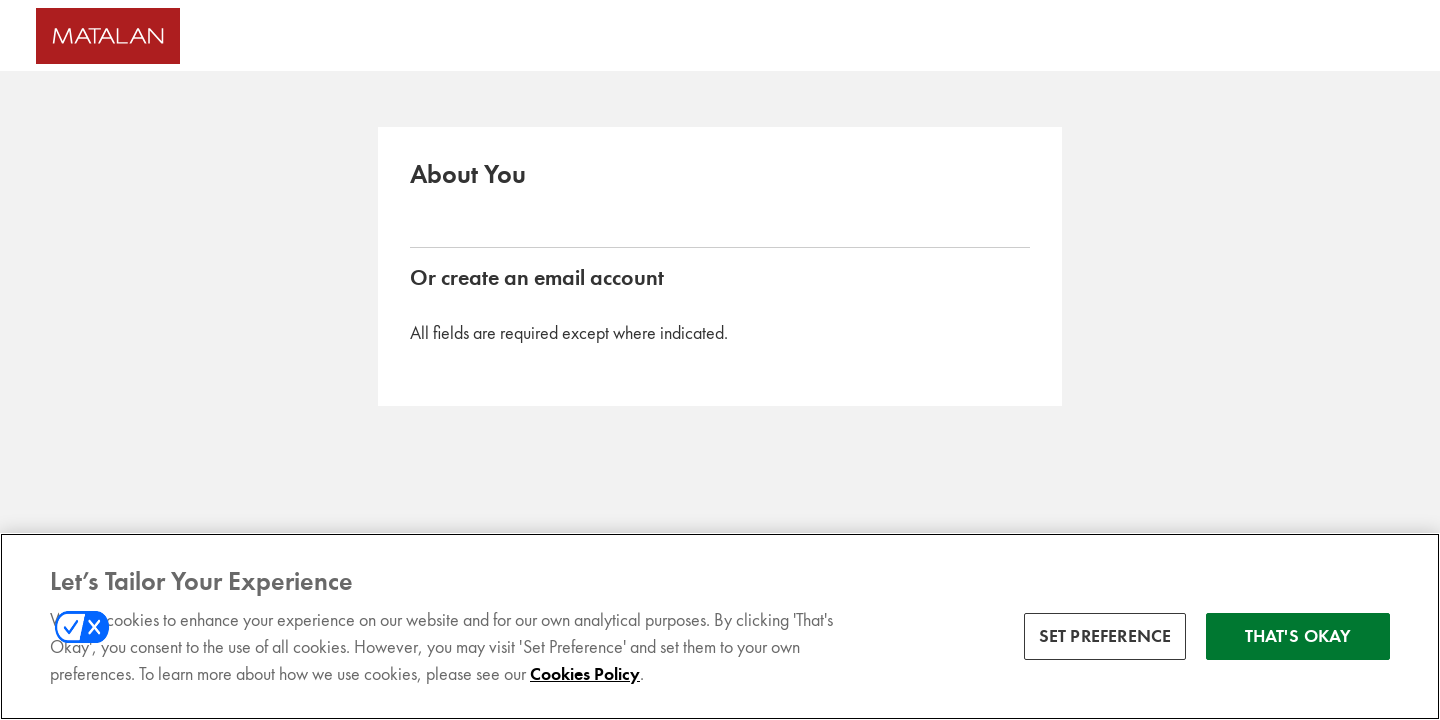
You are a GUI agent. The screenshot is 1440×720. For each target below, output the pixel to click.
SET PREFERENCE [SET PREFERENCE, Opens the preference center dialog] (1105, 639)
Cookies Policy (585, 678)
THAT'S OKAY (1298, 639)
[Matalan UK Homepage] (207, 36)
